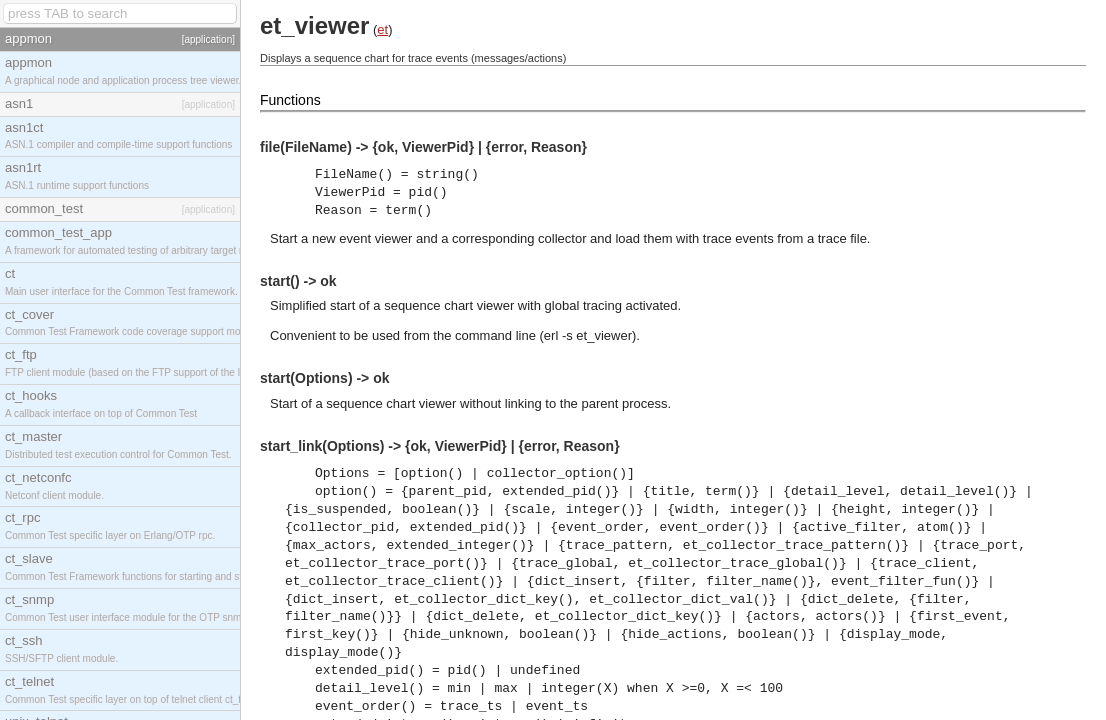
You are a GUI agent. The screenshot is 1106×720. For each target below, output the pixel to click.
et (382, 29)
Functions (290, 100)
